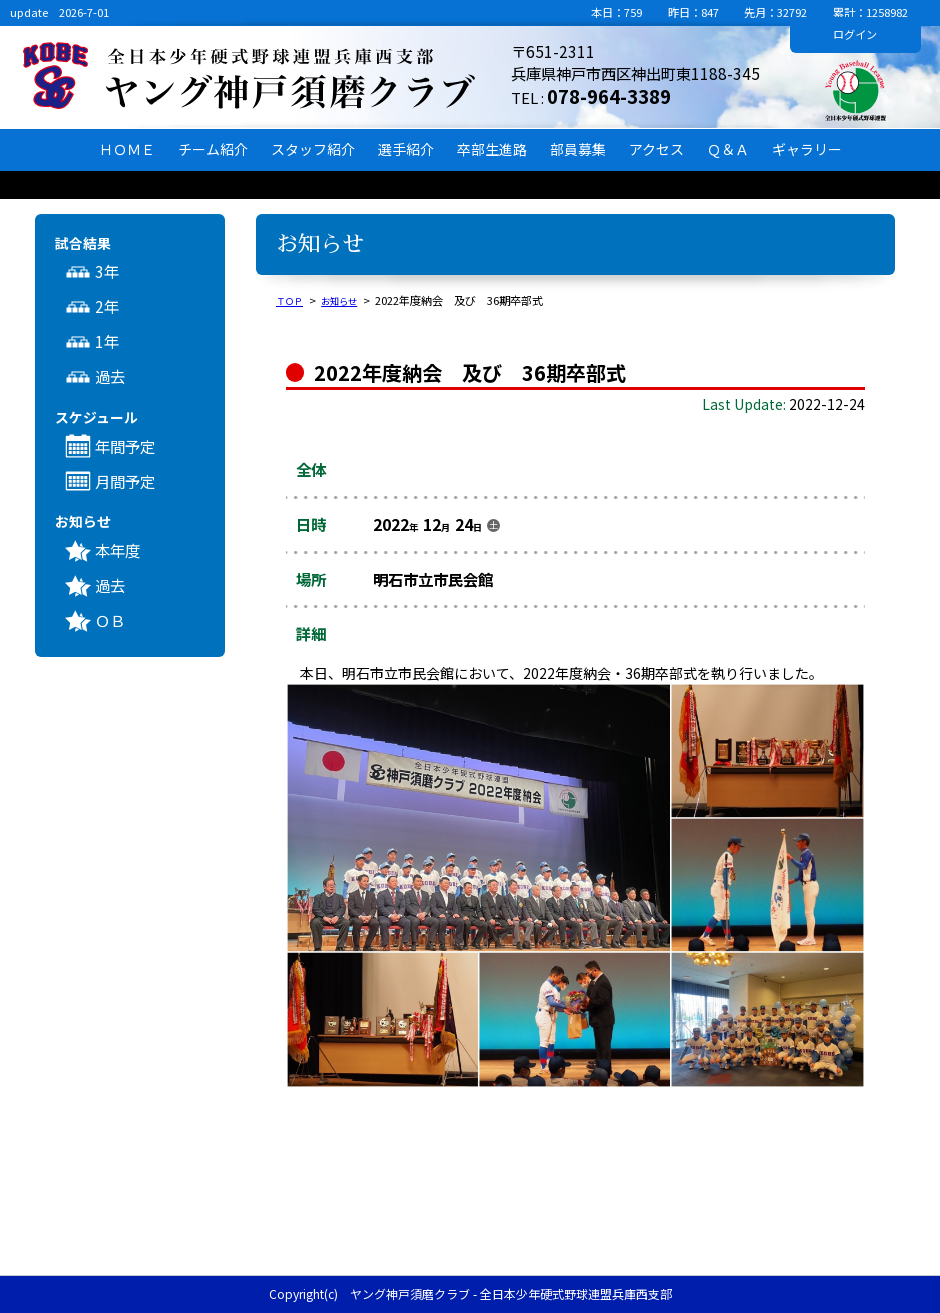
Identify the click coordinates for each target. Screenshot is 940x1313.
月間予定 (125, 481)
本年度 (117, 550)
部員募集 (578, 149)
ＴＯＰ (292, 300)
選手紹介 (406, 149)
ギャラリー (807, 149)
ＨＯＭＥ (127, 149)
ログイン (855, 34)
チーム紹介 (213, 149)
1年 (107, 341)
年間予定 (125, 446)
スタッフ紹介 (313, 149)
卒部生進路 (492, 149)
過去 (110, 376)
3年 (107, 271)
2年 (107, 306)
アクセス (656, 149)
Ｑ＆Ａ (728, 149)
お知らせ (349, 300)
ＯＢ (110, 620)
